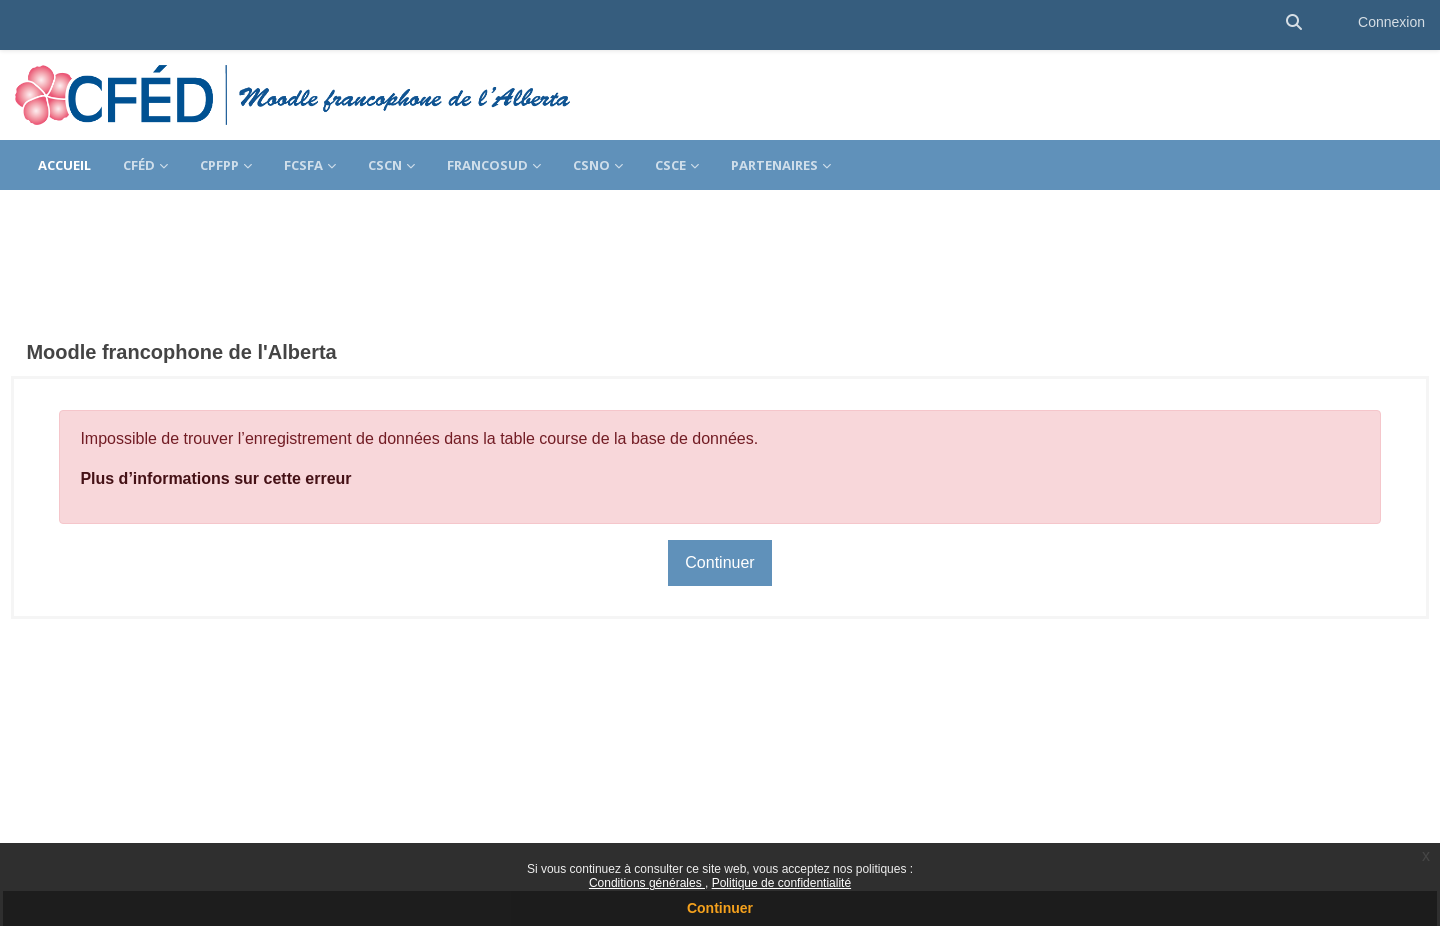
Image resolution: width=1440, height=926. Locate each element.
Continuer (720, 908)
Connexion (1391, 22)
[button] (1294, 22)
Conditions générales (647, 883)
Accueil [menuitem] (64, 165)
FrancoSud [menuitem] (487, 165)
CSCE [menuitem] (670, 165)
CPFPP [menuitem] (219, 165)
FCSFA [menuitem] (303, 165)
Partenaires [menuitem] (774, 165)
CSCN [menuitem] (385, 165)
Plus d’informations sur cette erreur (260, 422)
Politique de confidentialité (781, 883)
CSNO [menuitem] (591, 165)
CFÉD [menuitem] (139, 165)
